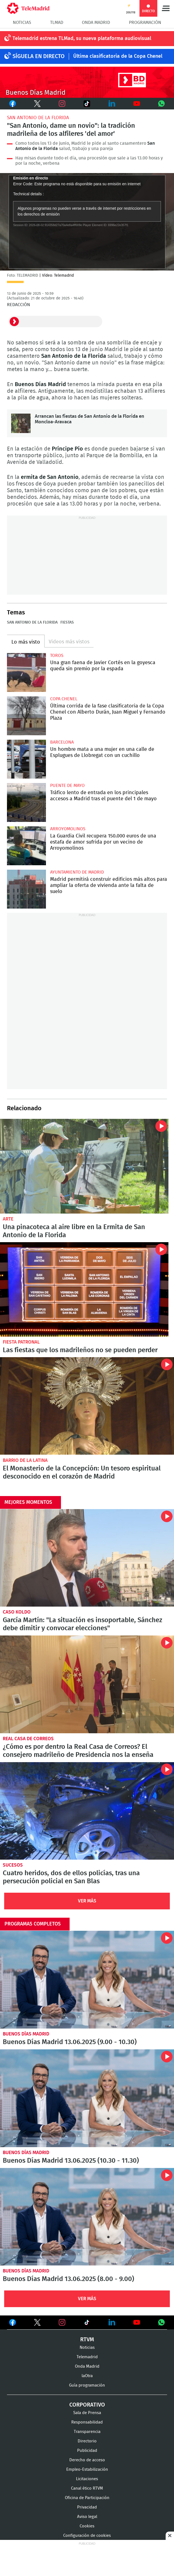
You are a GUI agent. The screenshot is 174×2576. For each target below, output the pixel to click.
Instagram (62, 103)
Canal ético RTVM (87, 2488)
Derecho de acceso (87, 2460)
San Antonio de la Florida (38, 117)
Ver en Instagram (62, 2322)
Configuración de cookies (87, 2536)
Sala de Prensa (87, 2413)
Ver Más (87, 1901)
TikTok (84, 103)
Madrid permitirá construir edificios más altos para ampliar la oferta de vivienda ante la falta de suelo (26, 889)
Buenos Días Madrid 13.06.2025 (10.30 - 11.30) (87, 2098)
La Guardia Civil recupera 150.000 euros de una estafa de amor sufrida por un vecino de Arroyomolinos (26, 845)
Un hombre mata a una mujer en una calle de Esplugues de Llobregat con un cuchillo (26, 759)
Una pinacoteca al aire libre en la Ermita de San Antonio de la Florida (84, 1166)
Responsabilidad (87, 2422)
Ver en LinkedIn (111, 2322)
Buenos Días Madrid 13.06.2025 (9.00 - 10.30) (87, 1980)
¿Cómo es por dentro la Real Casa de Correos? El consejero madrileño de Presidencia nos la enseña (87, 1684)
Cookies (87, 2526)
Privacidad (87, 2507)
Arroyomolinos (67, 829)
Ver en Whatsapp (161, 2322)
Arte (8, 1219)
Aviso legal (87, 2517)
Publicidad (87, 2451)
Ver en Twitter (37, 2323)
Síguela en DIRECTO (39, 56)
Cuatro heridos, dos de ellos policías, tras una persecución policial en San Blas (87, 1811)
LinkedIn (111, 103)
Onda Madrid (96, 22)
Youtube (136, 103)
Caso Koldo (17, 1612)
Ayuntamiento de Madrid (77, 872)
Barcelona (62, 742)
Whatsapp (161, 103)
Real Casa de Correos (28, 1738)
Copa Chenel (63, 699)
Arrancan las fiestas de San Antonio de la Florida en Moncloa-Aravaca (21, 423)
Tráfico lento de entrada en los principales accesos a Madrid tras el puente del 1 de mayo (26, 802)
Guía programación (87, 2385)
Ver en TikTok (86, 2323)
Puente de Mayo (67, 785)
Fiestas (67, 622)
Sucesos (13, 1865)
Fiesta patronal (21, 1342)
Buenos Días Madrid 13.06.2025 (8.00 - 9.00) (87, 2216)
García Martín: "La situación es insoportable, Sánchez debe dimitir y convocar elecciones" (87, 1558)
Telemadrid (87, 2357)
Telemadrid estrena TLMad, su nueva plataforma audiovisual (82, 38)
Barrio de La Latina (25, 1460)
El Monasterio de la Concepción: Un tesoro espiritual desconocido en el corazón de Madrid (87, 1406)
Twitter (35, 103)
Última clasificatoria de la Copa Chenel (117, 56)
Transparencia (87, 2432)
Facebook (12, 103)
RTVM (87, 2339)
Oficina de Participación (87, 2498)
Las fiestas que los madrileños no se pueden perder (84, 1289)
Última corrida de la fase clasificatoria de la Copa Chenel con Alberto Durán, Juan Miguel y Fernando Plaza (26, 715)
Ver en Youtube (136, 2322)
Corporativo (87, 2405)
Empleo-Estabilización (87, 2469)
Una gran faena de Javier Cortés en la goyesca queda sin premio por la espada (26, 672)
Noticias (22, 22)
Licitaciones (87, 2479)
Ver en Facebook (12, 2323)
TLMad (56, 22)
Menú (165, 8)
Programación (145, 22)
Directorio (87, 2441)
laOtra (87, 2376)
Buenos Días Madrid (26, 2034)
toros (56, 655)
